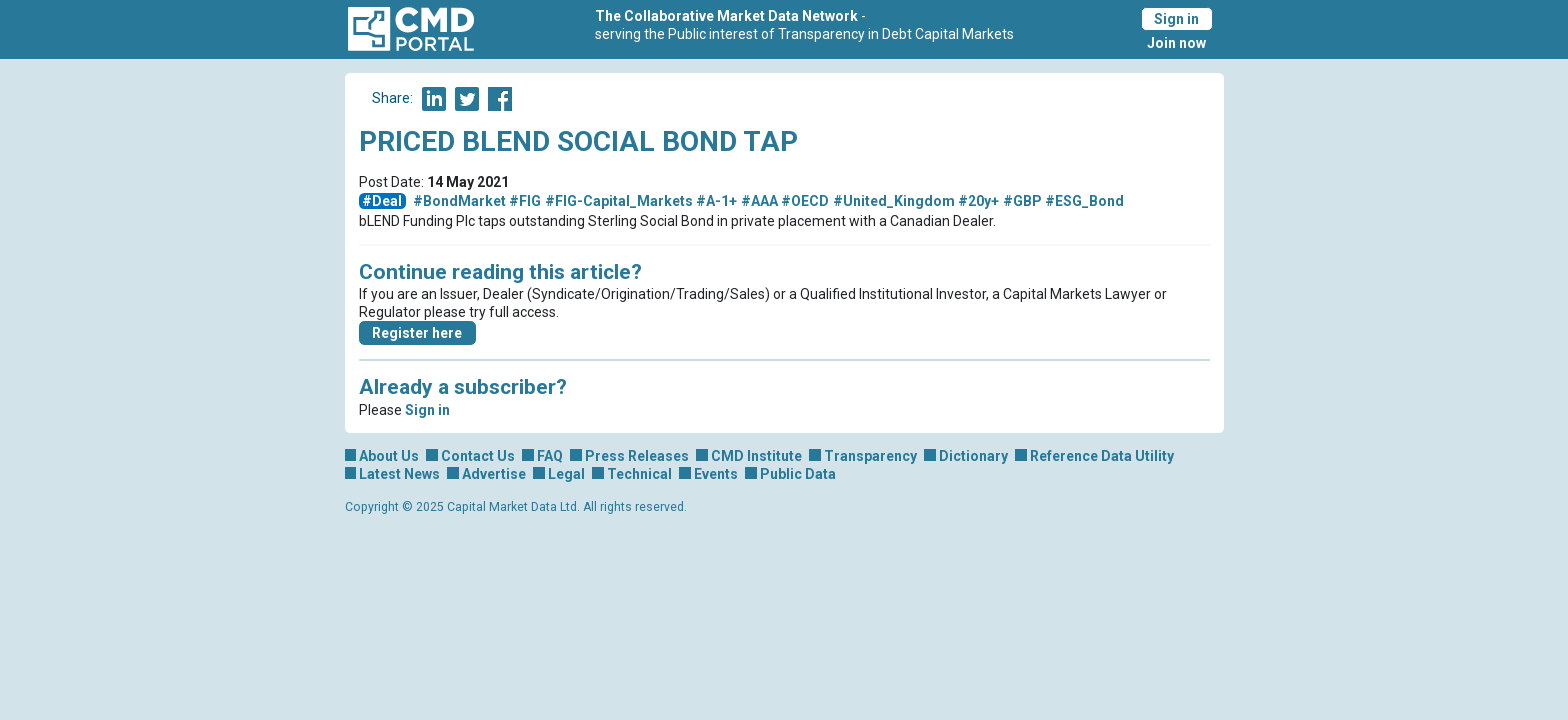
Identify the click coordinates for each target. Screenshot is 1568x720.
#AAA (759, 201)
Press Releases (637, 456)
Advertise (494, 474)
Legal (566, 474)
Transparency (870, 456)
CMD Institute (756, 456)
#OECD (805, 201)
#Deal (382, 201)
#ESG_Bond (1084, 201)
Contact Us (478, 456)
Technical (639, 474)
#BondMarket (459, 201)
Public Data (798, 474)
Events (716, 474)
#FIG (525, 201)
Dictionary (973, 456)
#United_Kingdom (894, 201)
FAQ (550, 456)
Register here (417, 333)
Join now (1176, 43)
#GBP (1022, 201)
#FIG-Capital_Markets (619, 201)
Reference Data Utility (1102, 456)
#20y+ (978, 201)
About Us (389, 456)
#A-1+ (716, 201)
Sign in (1176, 19)
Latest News (399, 474)
